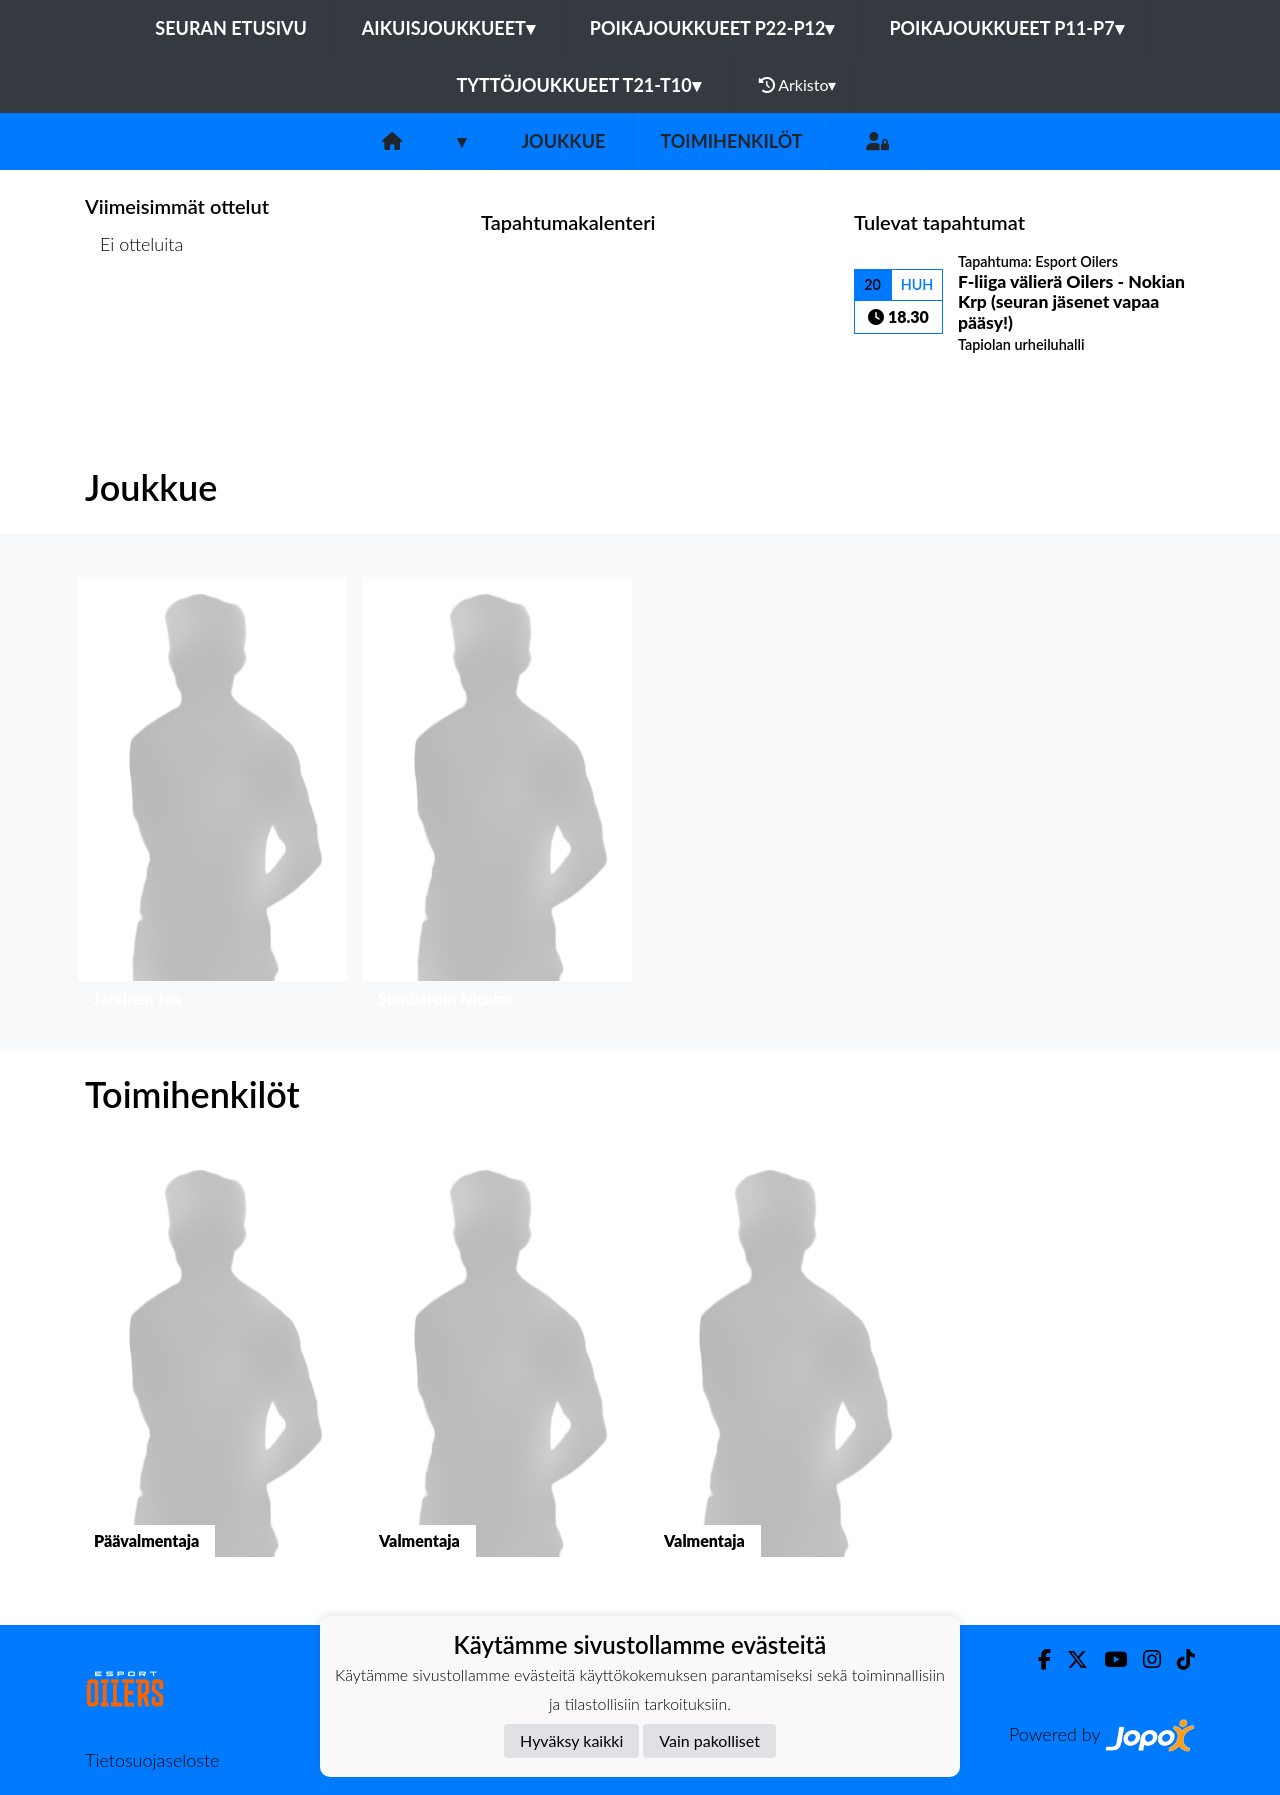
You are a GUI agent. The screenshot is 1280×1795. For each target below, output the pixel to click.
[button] (212, 797)
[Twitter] (1069, 1659)
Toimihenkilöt (731, 141)
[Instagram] (1144, 1659)
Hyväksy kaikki (571, 1740)
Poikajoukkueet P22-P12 (712, 28)
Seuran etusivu (231, 28)
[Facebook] (1036, 1659)
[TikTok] (1178, 1659)
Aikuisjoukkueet (448, 28)
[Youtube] (1107, 1659)
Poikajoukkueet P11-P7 (1006, 28)
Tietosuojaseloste (152, 1760)
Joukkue (563, 141)
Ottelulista (134, 321)
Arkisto (798, 85)
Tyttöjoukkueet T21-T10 (579, 85)
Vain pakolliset (709, 1740)
